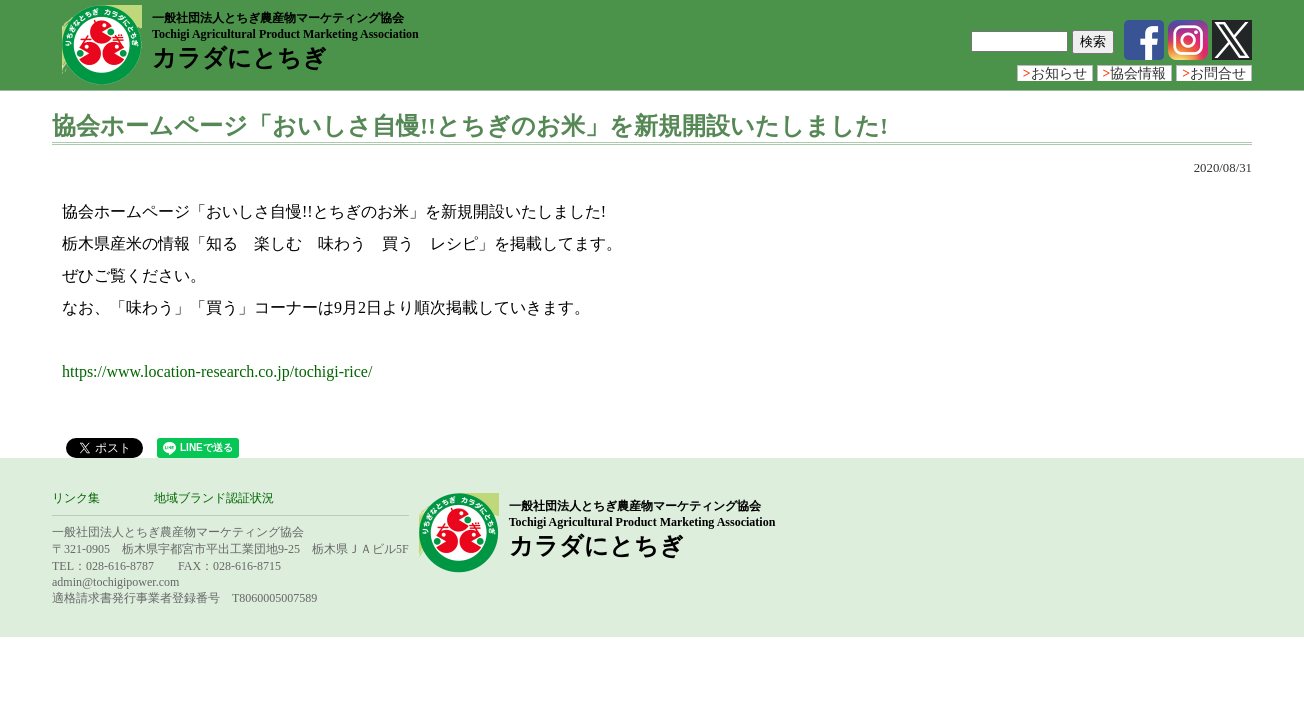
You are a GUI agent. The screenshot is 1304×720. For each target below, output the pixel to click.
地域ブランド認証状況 (214, 498)
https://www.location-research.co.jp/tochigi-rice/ (217, 371)
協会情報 (1135, 73)
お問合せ (1214, 73)
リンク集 (76, 498)
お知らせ (1055, 73)
